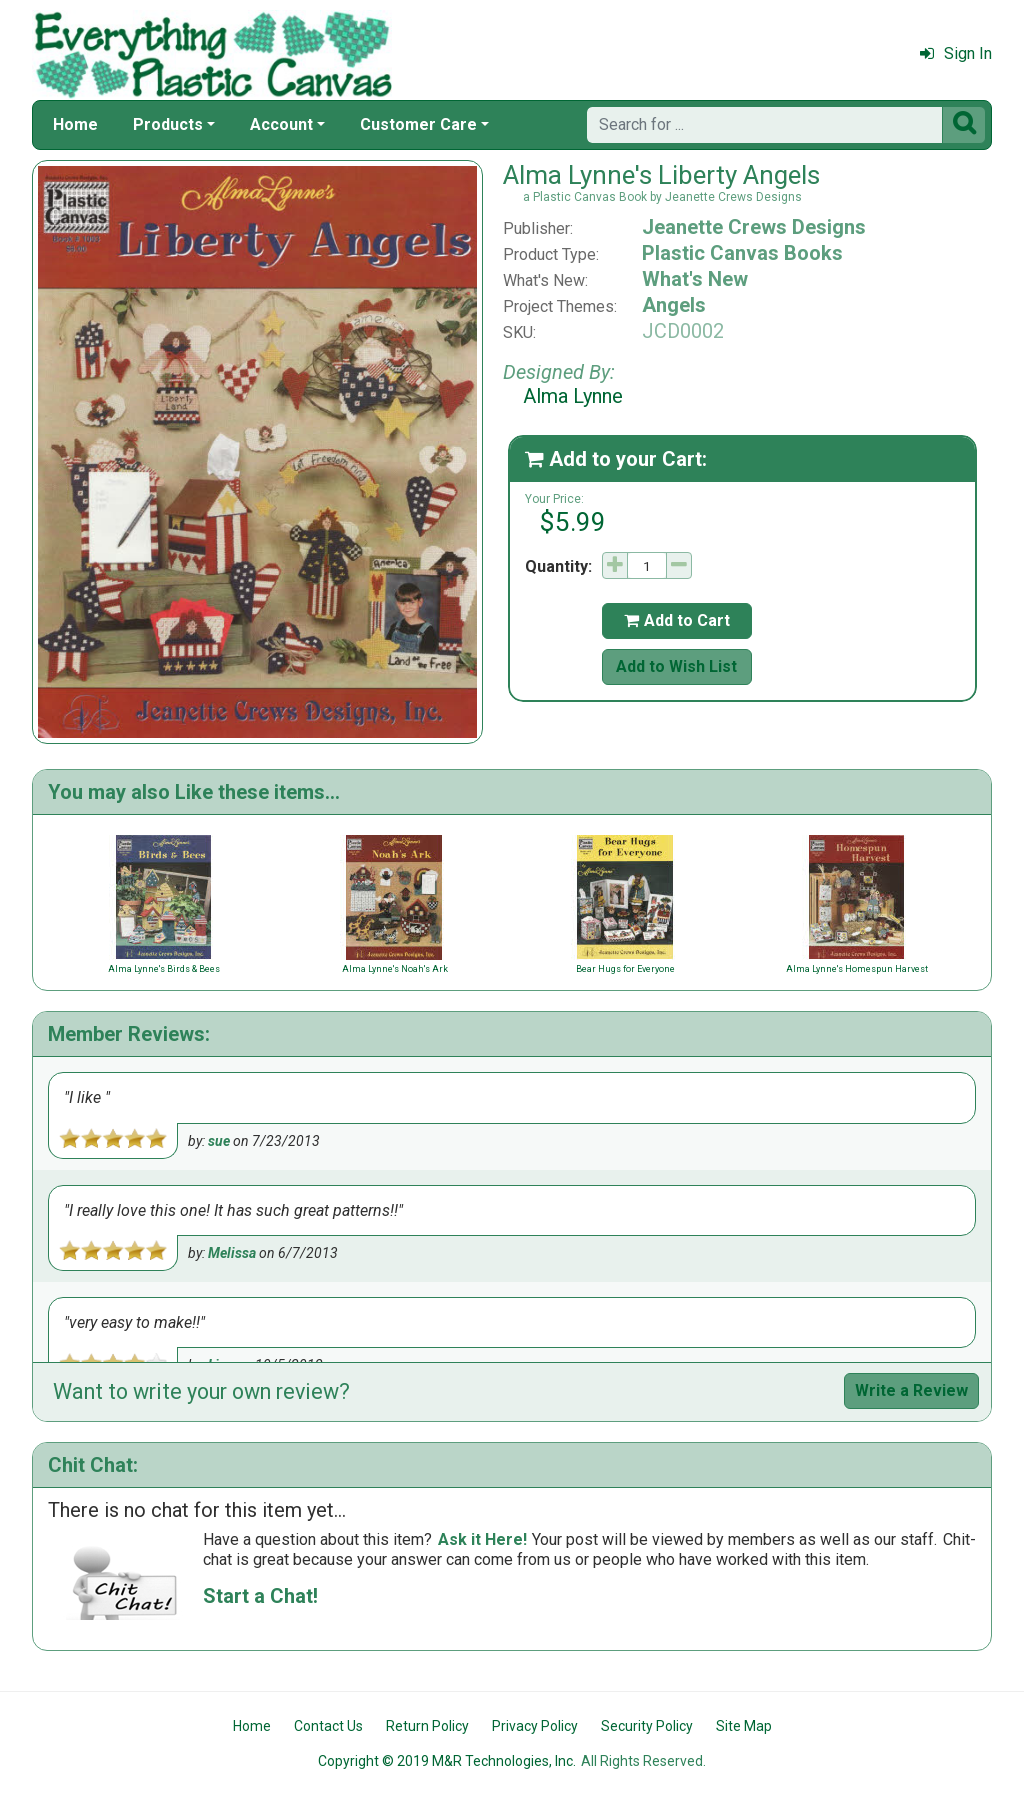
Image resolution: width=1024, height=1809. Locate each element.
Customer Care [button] (418, 124)
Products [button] (168, 124)
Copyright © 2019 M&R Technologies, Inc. (447, 1761)
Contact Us (328, 1726)
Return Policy (427, 1726)
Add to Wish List (676, 666)
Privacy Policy (535, 1726)
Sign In (956, 53)
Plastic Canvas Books (742, 253)
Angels (674, 305)
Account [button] (281, 124)
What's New (695, 279)
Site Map (744, 1726)
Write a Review (911, 1390)
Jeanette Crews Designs (754, 227)
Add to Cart (677, 620)
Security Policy (647, 1726)
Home (75, 124)
